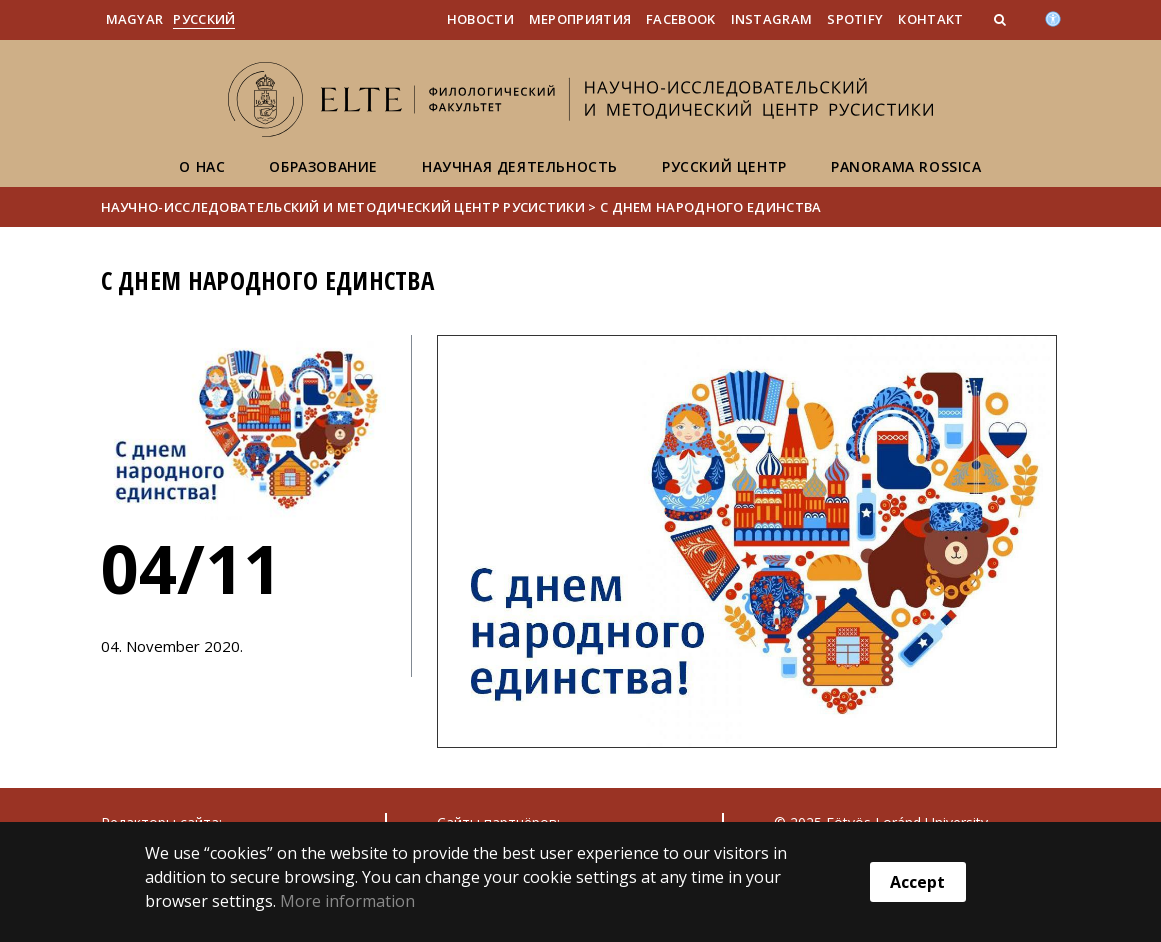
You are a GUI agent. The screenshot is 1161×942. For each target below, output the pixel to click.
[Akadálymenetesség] (1053, 17)
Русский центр (724, 166)
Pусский (204, 19)
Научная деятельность (520, 166)
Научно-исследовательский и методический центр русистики (343, 207)
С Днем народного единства (711, 207)
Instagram (772, 19)
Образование (323, 166)
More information (347, 901)
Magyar (135, 19)
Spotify (855, 19)
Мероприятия (580, 19)
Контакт (930, 19)
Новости (480, 19)
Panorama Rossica (906, 166)
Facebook (680, 19)
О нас (202, 166)
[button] (1002, 19)
